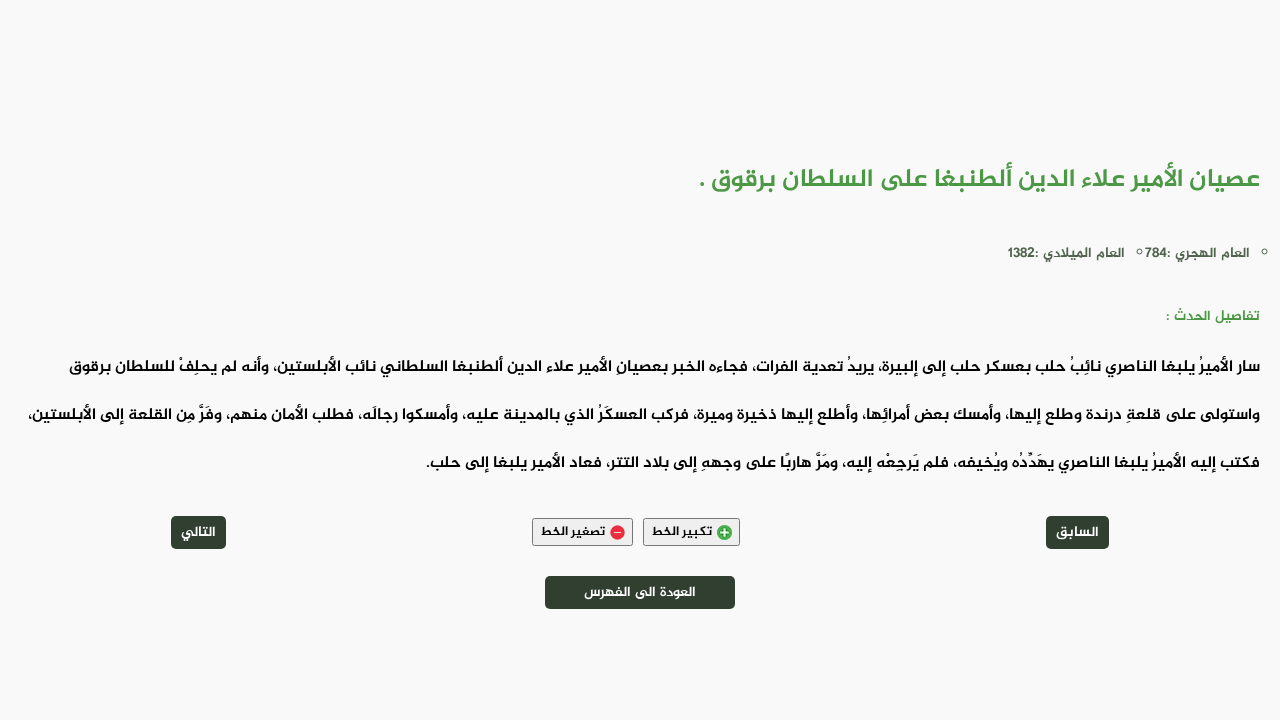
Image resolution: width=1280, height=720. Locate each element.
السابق (1077, 532)
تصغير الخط (582, 532)
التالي (198, 532)
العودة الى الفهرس (640, 592)
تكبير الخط (691, 532)
